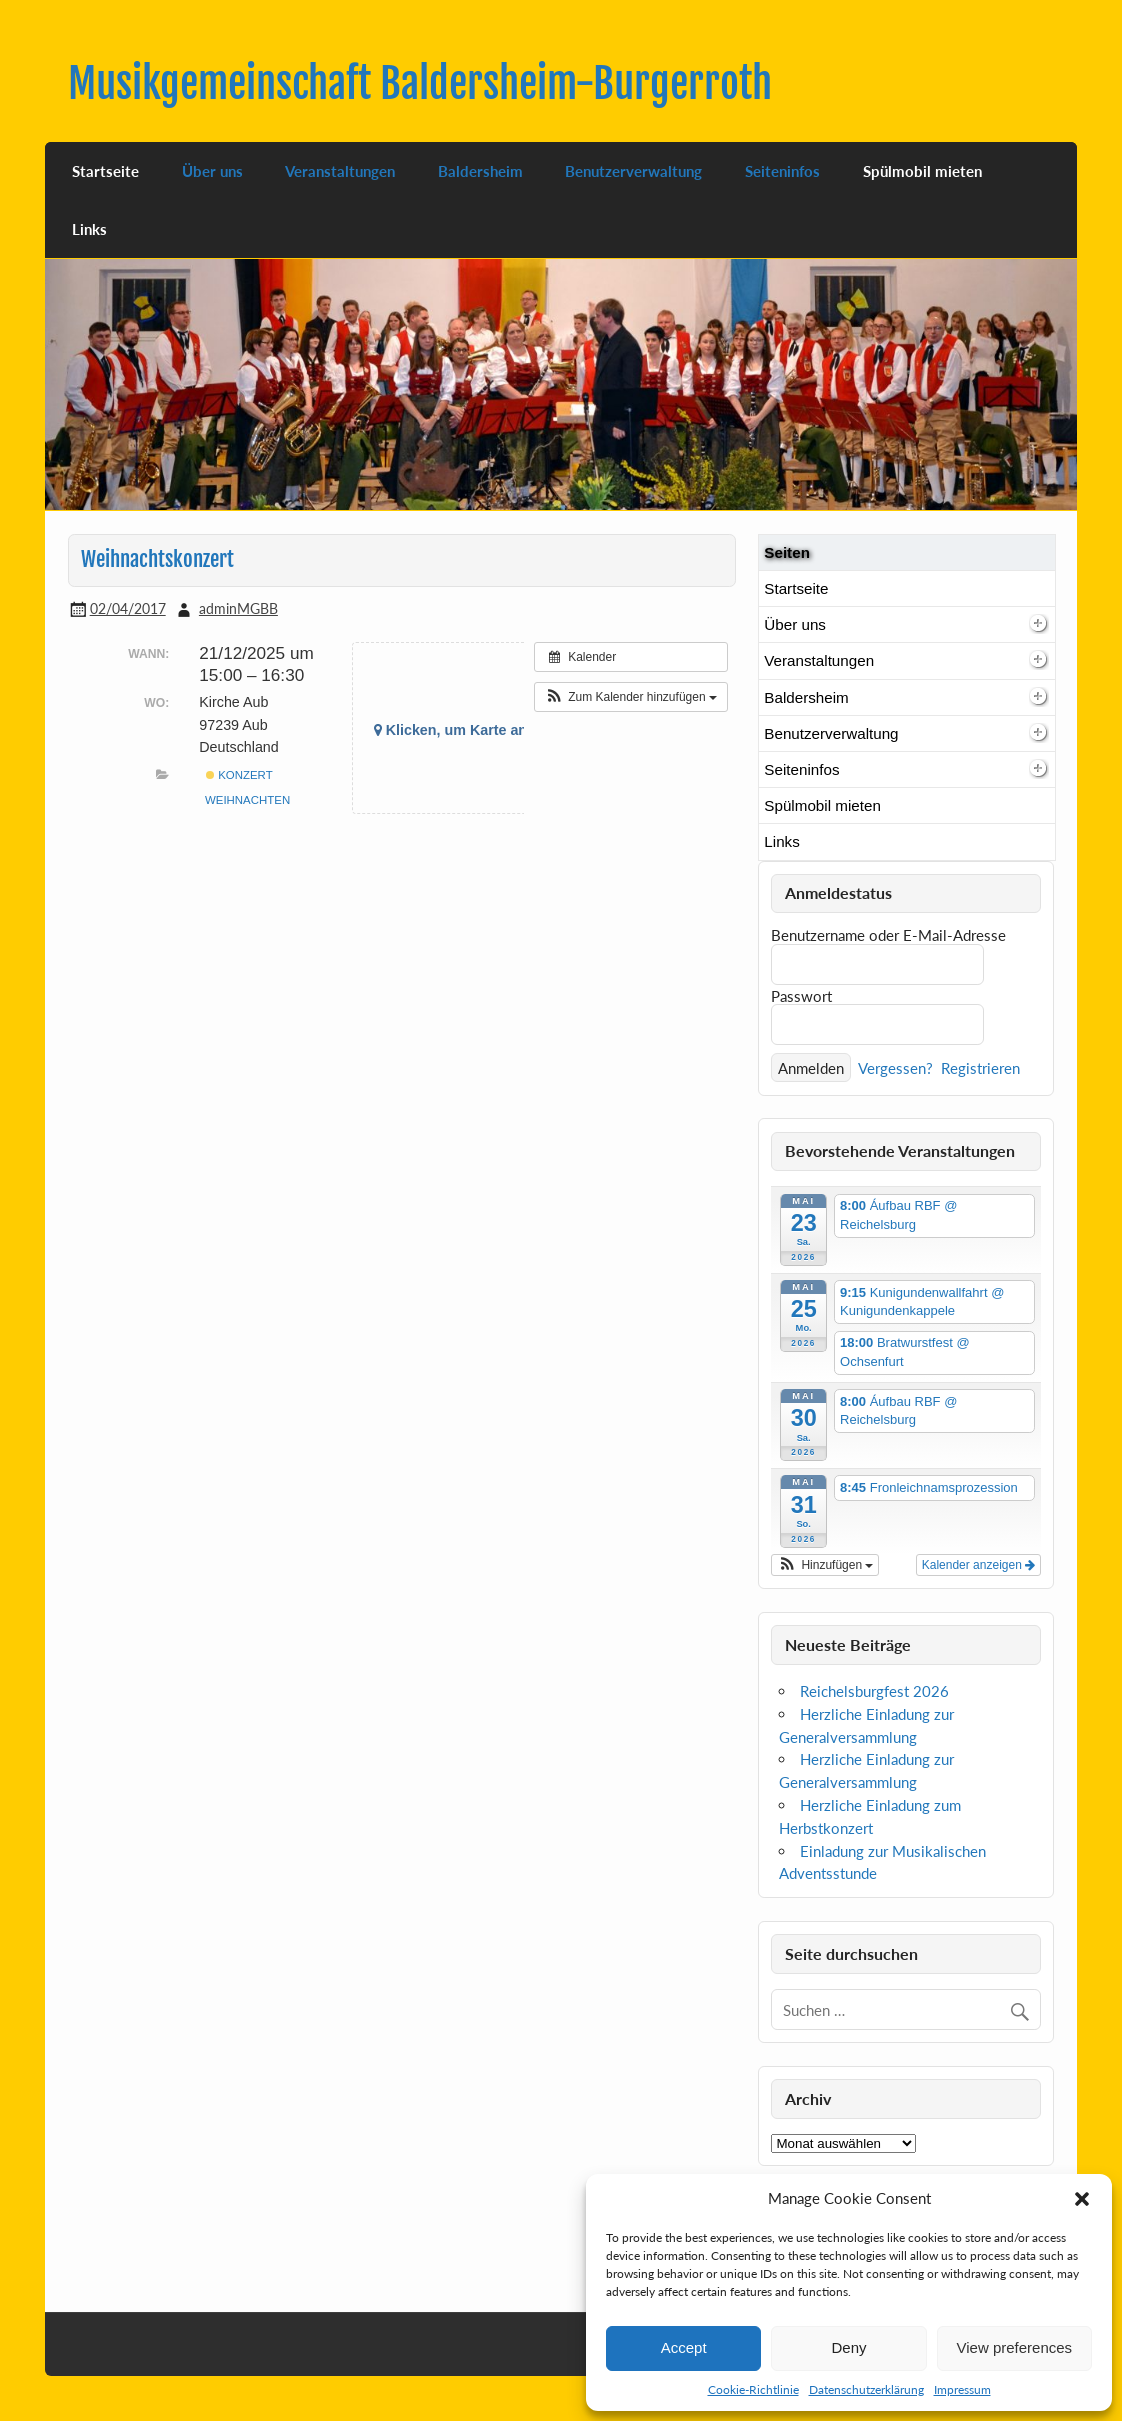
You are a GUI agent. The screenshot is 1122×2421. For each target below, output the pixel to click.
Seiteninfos (782, 171)
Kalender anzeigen (978, 1565)
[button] (1082, 2199)
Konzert (239, 775)
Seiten (787, 552)
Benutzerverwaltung (633, 171)
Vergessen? (895, 1068)
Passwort (801, 996)
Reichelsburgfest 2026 (874, 1691)
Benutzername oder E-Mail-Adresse (888, 935)
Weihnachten (247, 800)
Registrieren (980, 1068)
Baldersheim (480, 171)
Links (89, 229)
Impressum (962, 2389)
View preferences (1015, 2347)
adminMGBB (238, 608)
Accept (684, 2347)
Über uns (212, 171)
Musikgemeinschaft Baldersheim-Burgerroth (420, 83)
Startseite (105, 171)
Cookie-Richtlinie (753, 2389)
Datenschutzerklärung (866, 2389)
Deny (848, 2347)
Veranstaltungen (340, 171)
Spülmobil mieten (922, 171)
